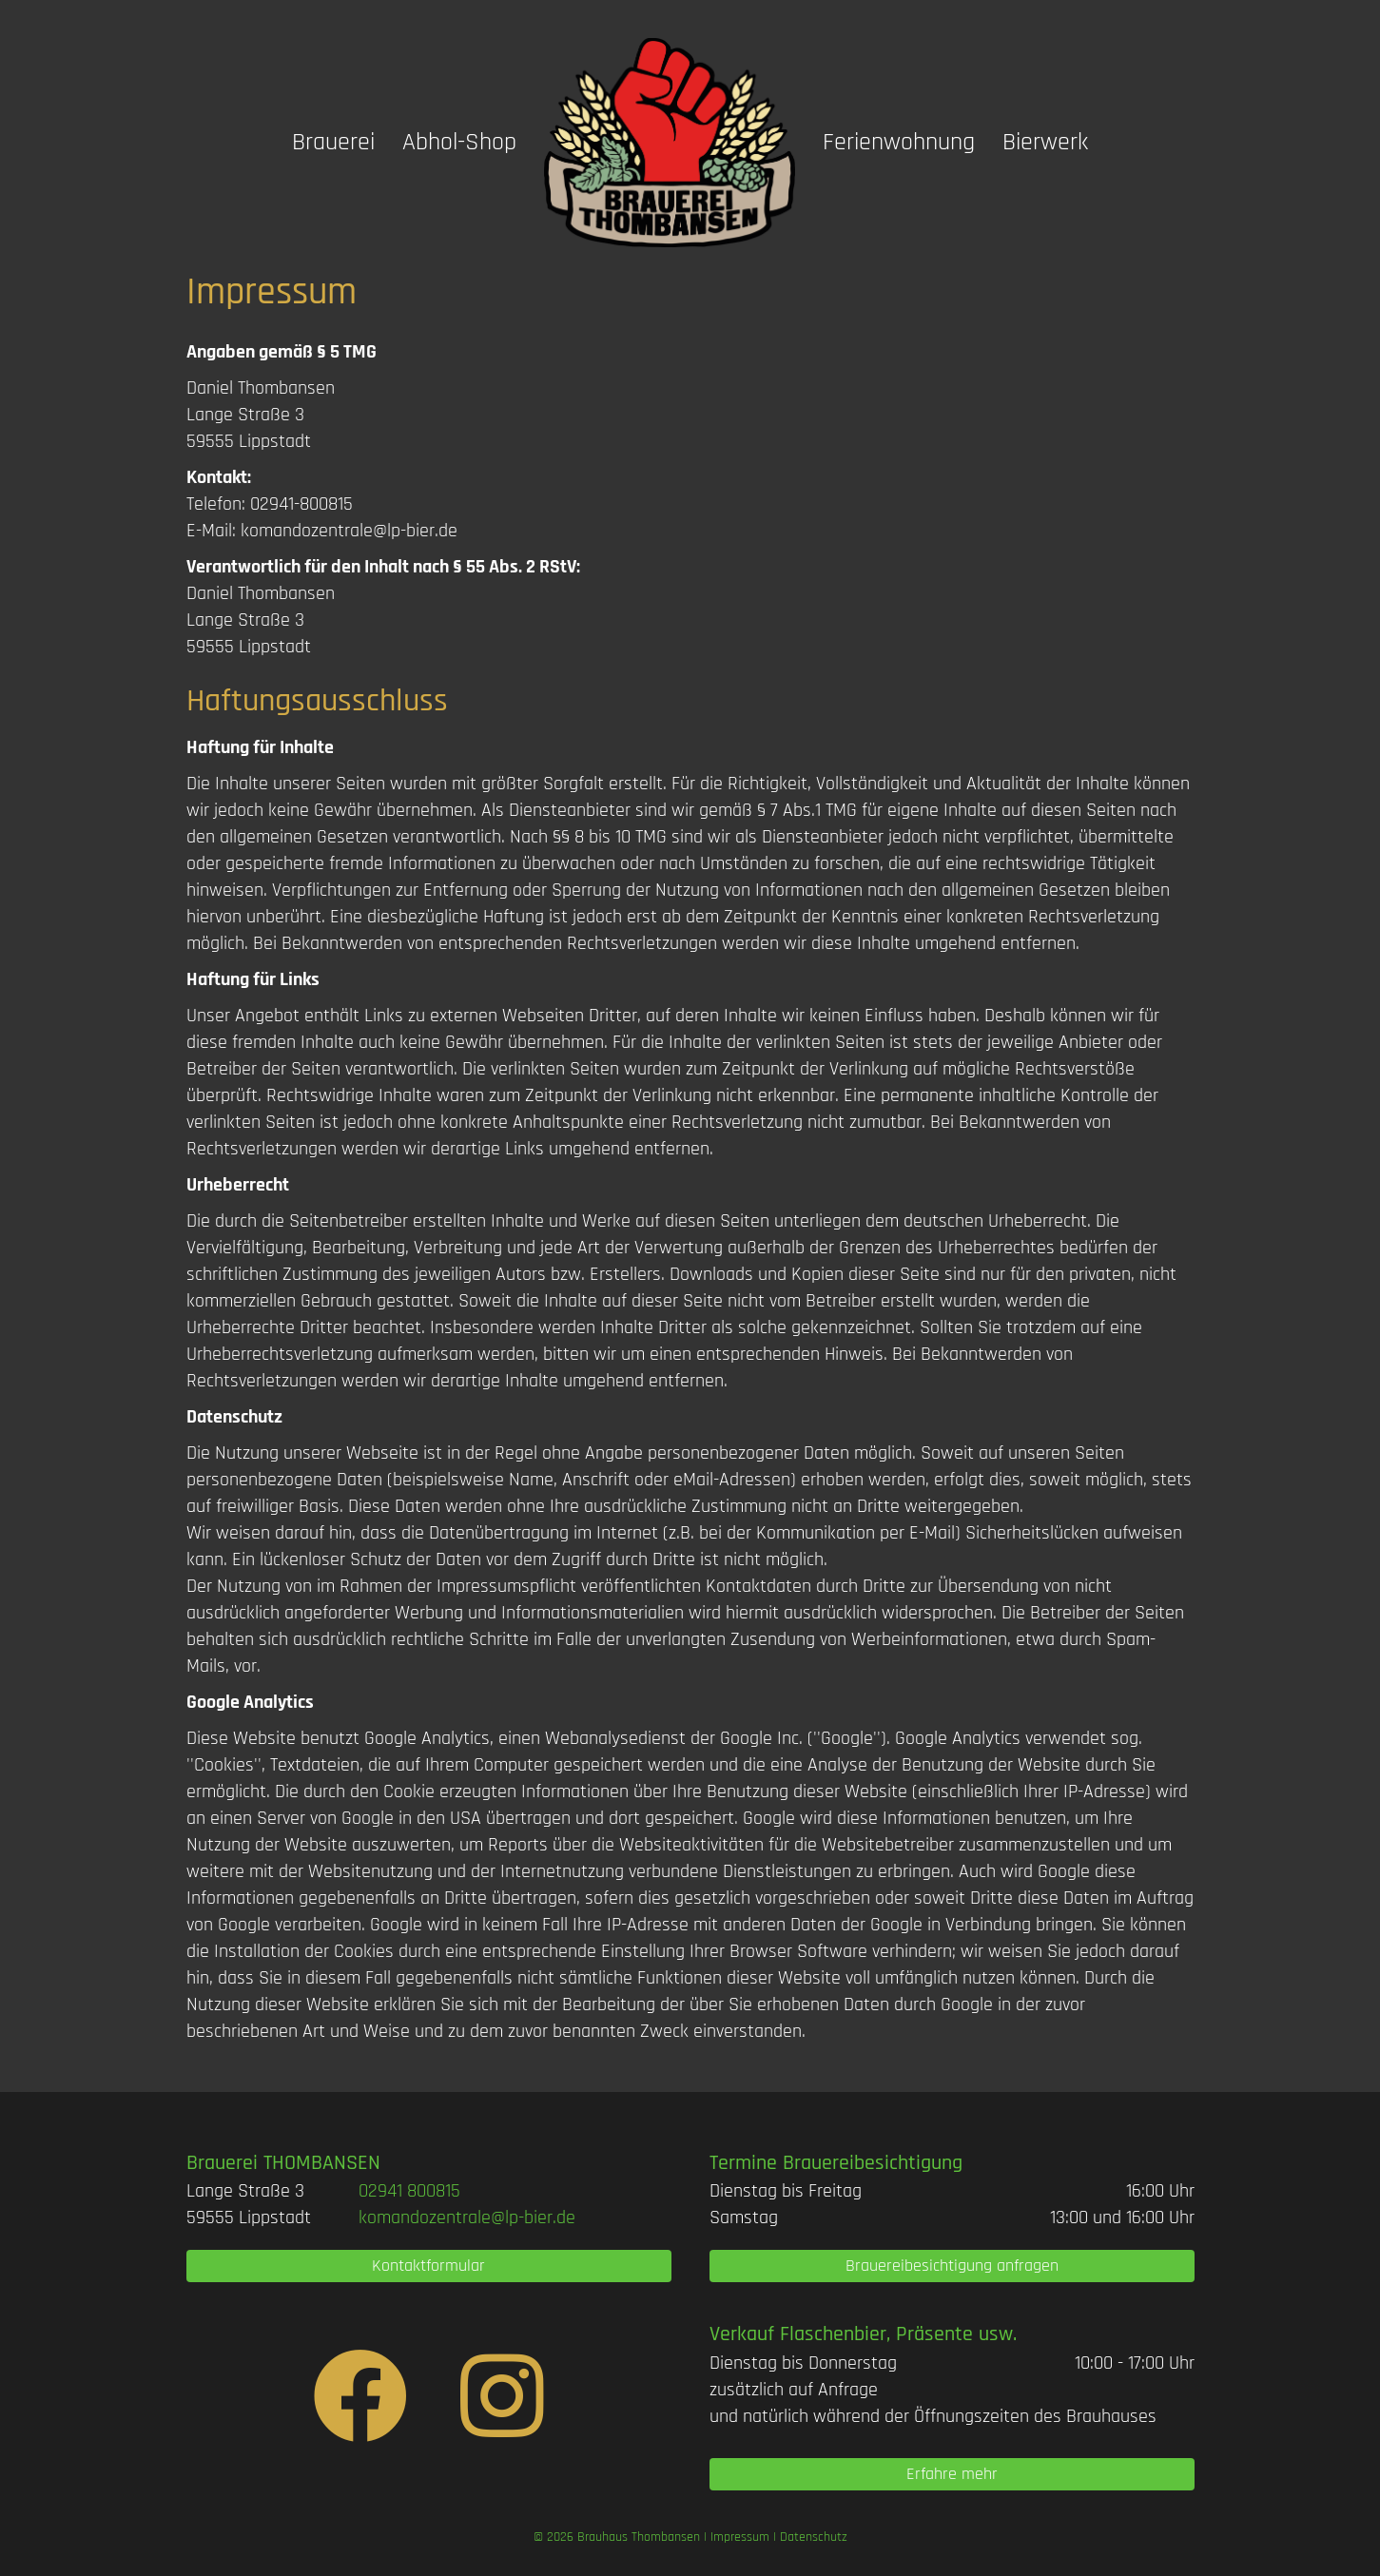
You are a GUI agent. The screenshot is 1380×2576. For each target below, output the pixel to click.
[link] (409, 2191)
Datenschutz (813, 2537)
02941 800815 (409, 2191)
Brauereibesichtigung (872, 2163)
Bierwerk (1045, 142)
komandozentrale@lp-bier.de (349, 530)
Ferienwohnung (899, 142)
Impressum (739, 2537)
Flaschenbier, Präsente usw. (898, 2334)
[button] (428, 2266)
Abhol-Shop (459, 142)
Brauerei (333, 142)
